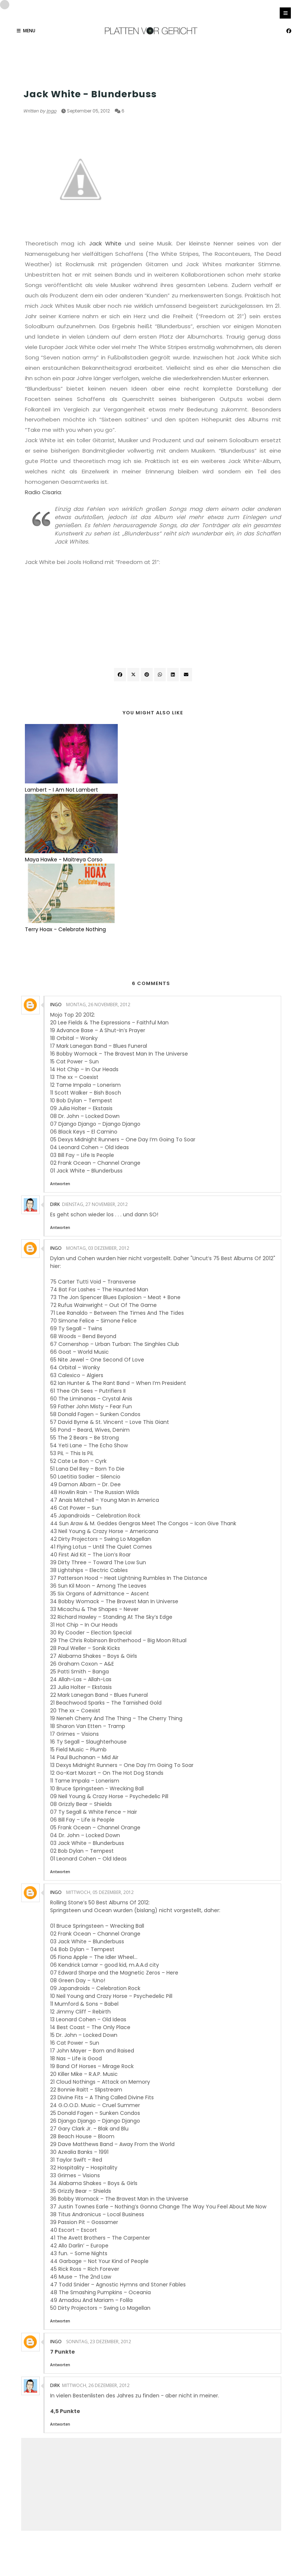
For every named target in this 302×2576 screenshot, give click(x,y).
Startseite (151, 2446)
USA (28, 80)
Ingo (51, 111)
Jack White (105, 243)
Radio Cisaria (43, 492)
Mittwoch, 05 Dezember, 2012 (100, 1753)
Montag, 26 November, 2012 (98, 865)
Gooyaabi (201, 2554)
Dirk (55, 1065)
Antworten (60, 1044)
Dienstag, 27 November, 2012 (95, 1065)
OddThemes (133, 2554)
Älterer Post (261, 2446)
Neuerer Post (41, 2446)
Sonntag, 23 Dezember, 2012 (98, 2202)
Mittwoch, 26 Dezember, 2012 (96, 2246)
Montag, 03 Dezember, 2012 (97, 1108)
